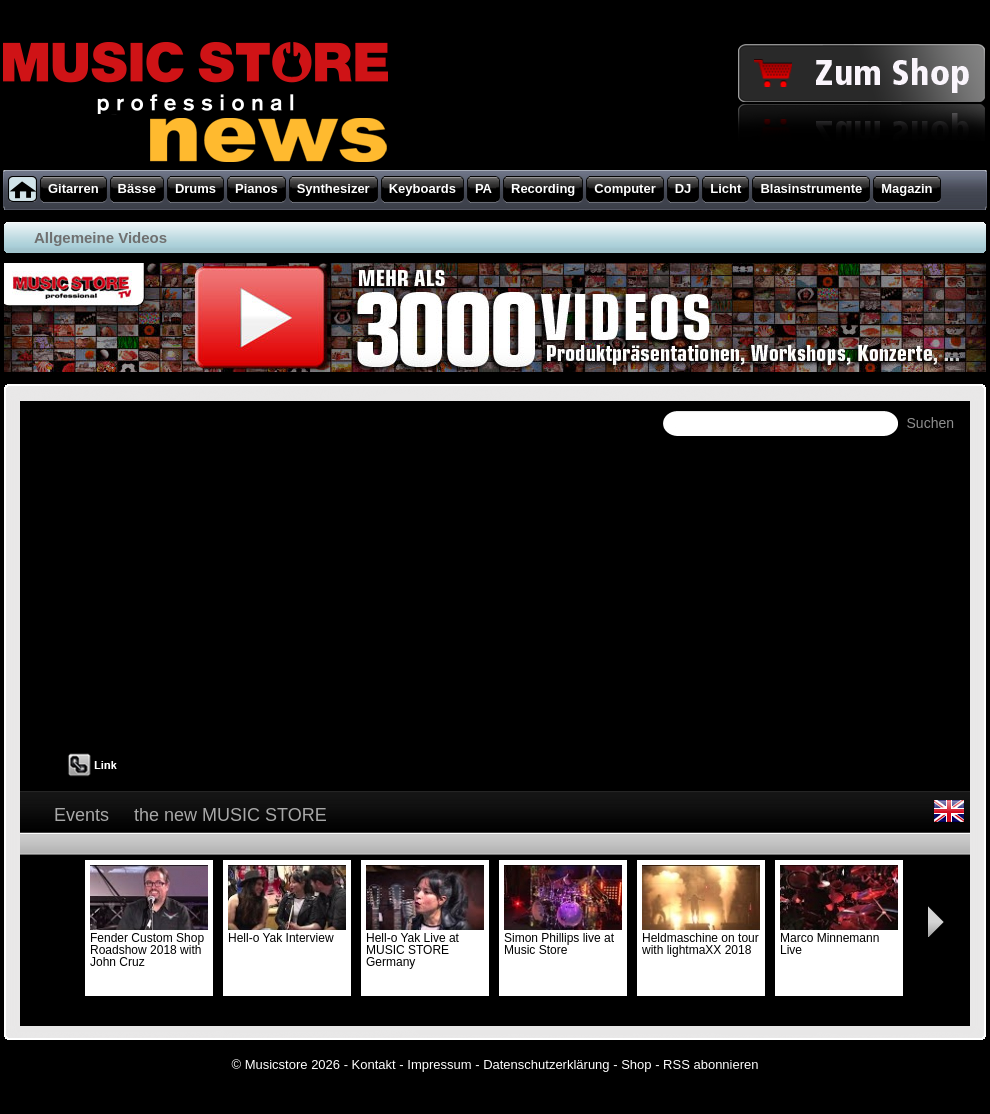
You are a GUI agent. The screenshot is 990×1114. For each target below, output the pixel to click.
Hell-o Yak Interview (287, 932)
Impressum (439, 1064)
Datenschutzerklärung (546, 1064)
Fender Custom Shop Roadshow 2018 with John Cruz (149, 944)
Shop (636, 1064)
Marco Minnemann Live (839, 938)
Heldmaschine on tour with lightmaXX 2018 (701, 938)
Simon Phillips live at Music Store (563, 938)
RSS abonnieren (710, 1064)
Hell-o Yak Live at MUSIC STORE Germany (425, 944)
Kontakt (374, 1064)
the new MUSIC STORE (230, 815)
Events (81, 815)
